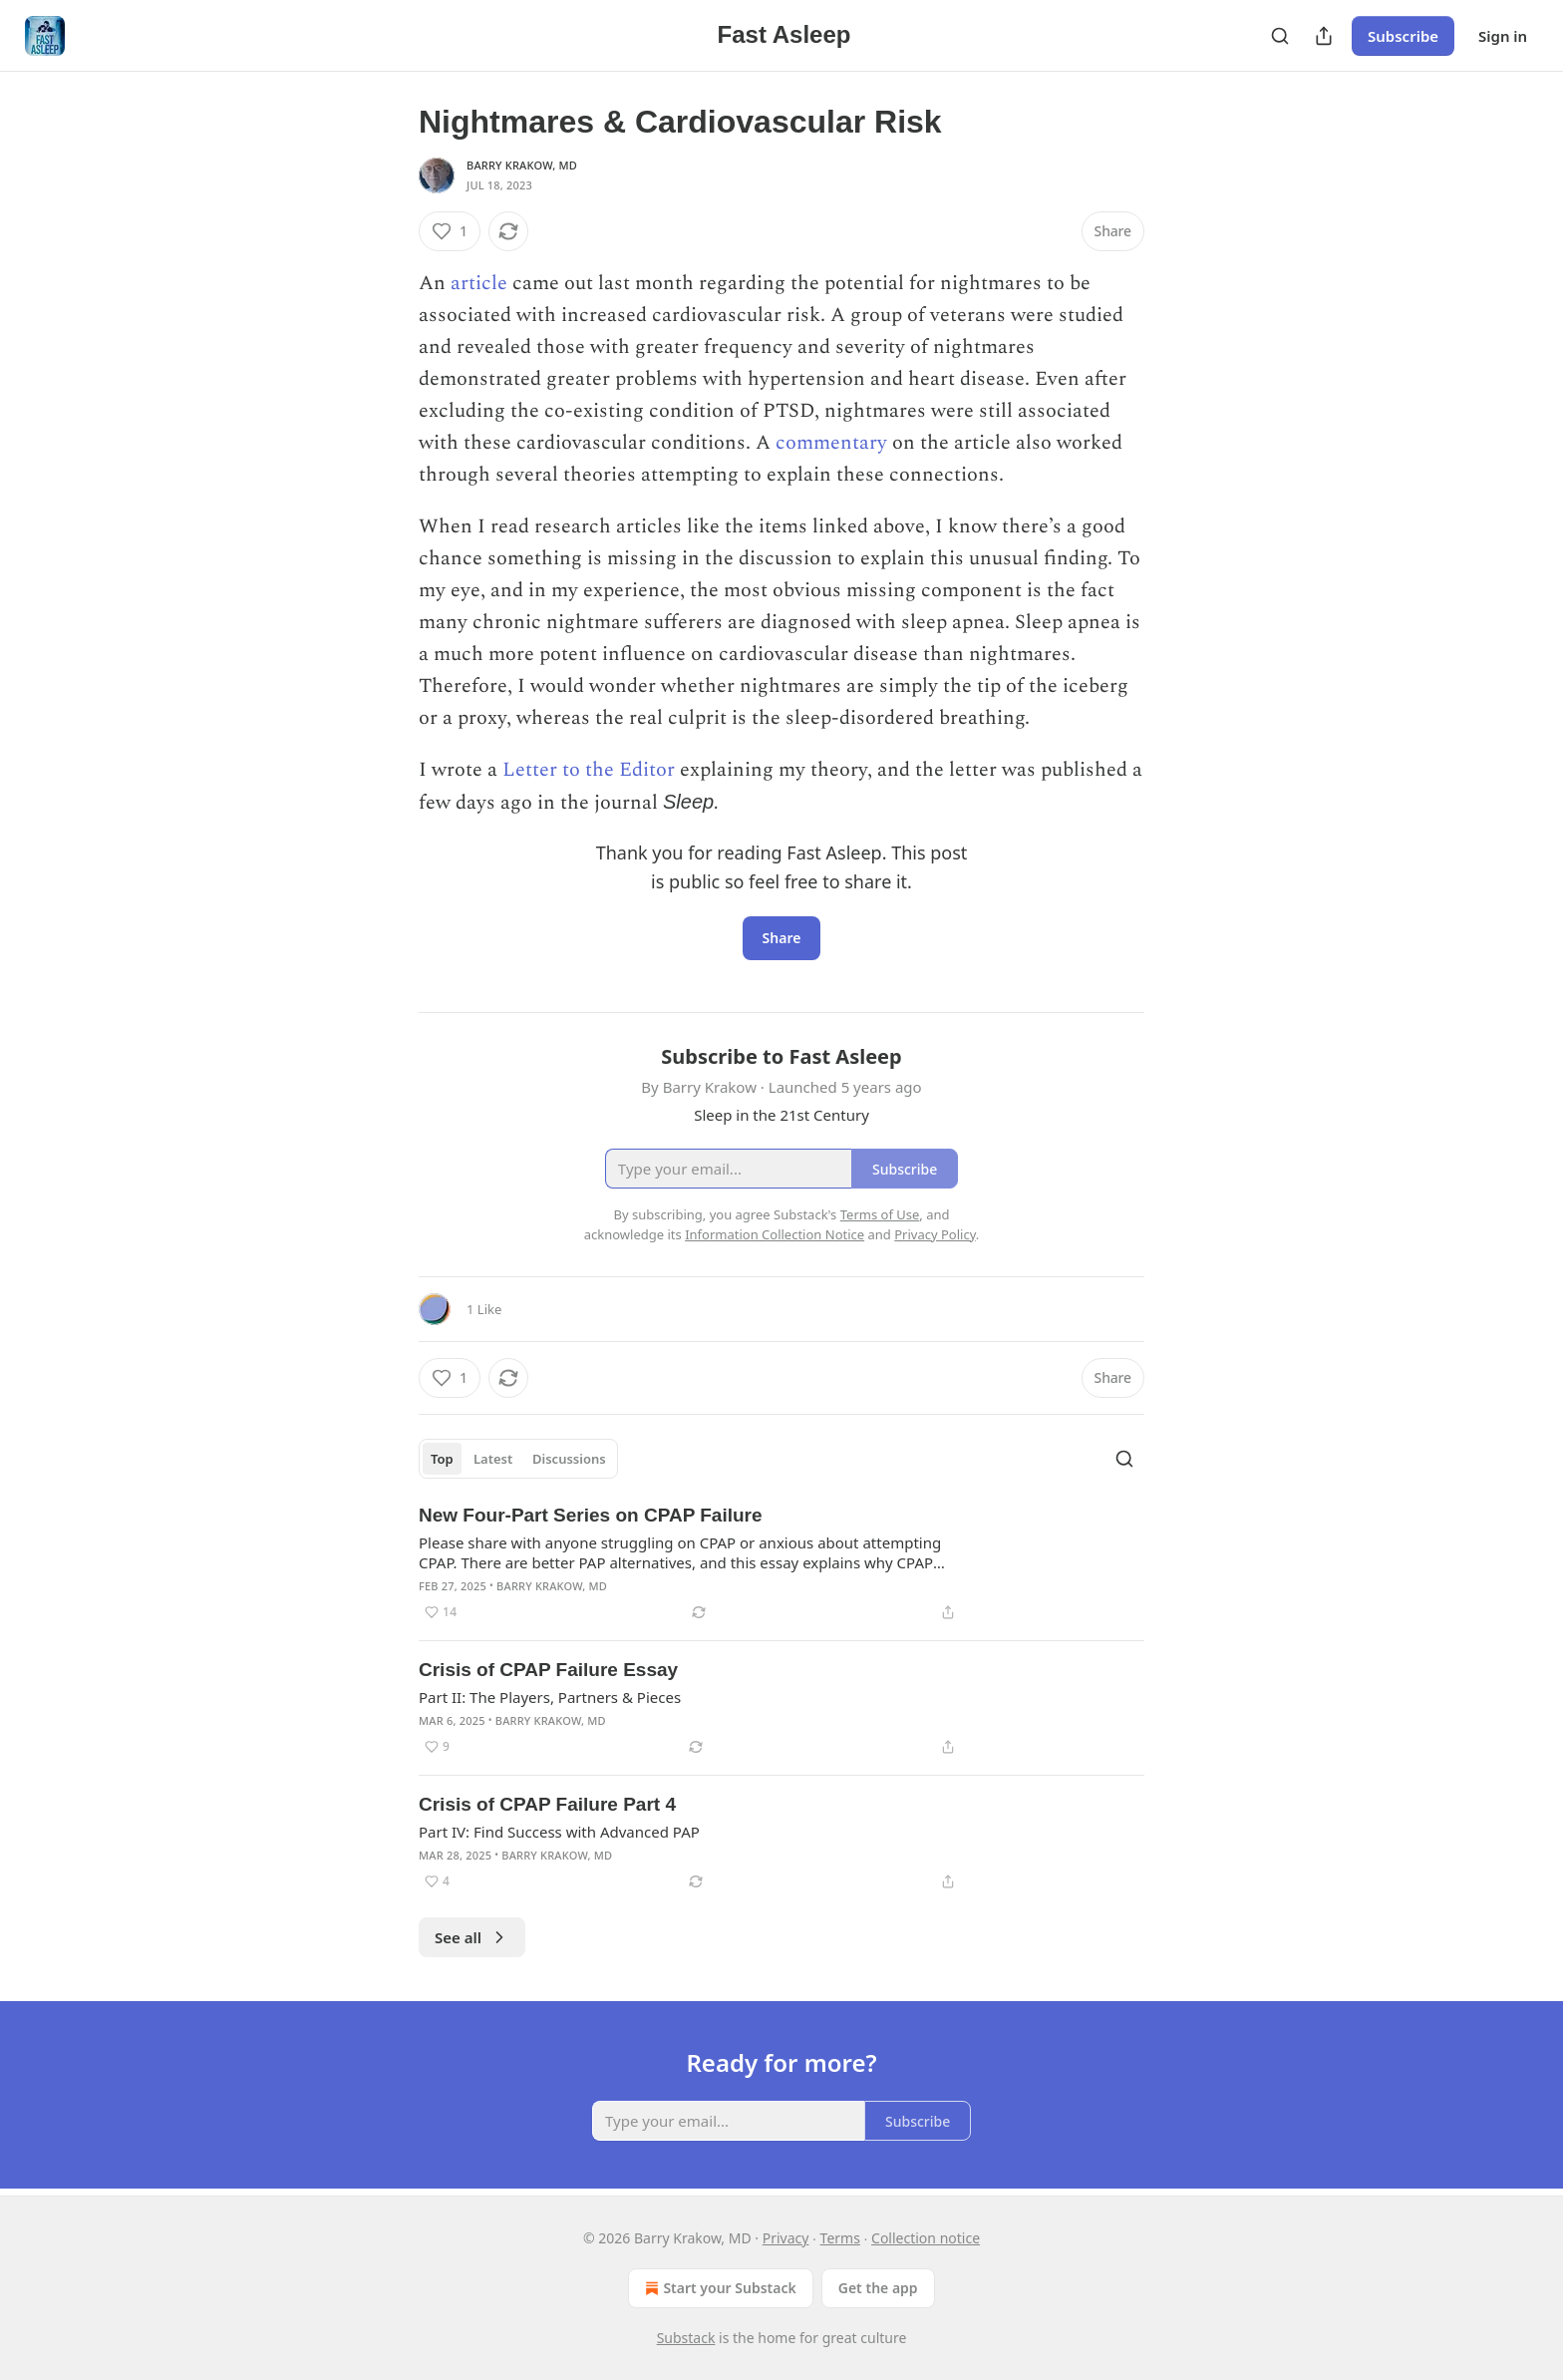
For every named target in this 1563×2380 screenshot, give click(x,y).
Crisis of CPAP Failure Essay (548, 1669)
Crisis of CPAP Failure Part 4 (547, 1804)
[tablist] (518, 1459)
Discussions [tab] (569, 1459)
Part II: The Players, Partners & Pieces (550, 1697)
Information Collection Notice (774, 1234)
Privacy (786, 2237)
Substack (686, 2337)
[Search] (1280, 36)
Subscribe (1403, 36)
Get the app (878, 2287)
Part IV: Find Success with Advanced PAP (559, 1832)
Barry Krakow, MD (522, 165)
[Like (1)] (449, 231)
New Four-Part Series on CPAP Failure (591, 1515)
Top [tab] (442, 1459)
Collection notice (925, 2237)
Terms (840, 2237)
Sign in (1502, 36)
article (481, 283)
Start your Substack (718, 2288)
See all (472, 1937)
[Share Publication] (1324, 36)
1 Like (484, 1309)
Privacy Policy (935, 1234)
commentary (834, 443)
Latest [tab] (492, 1459)
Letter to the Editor (588, 770)
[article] (781, 1563)
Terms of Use (880, 1214)
